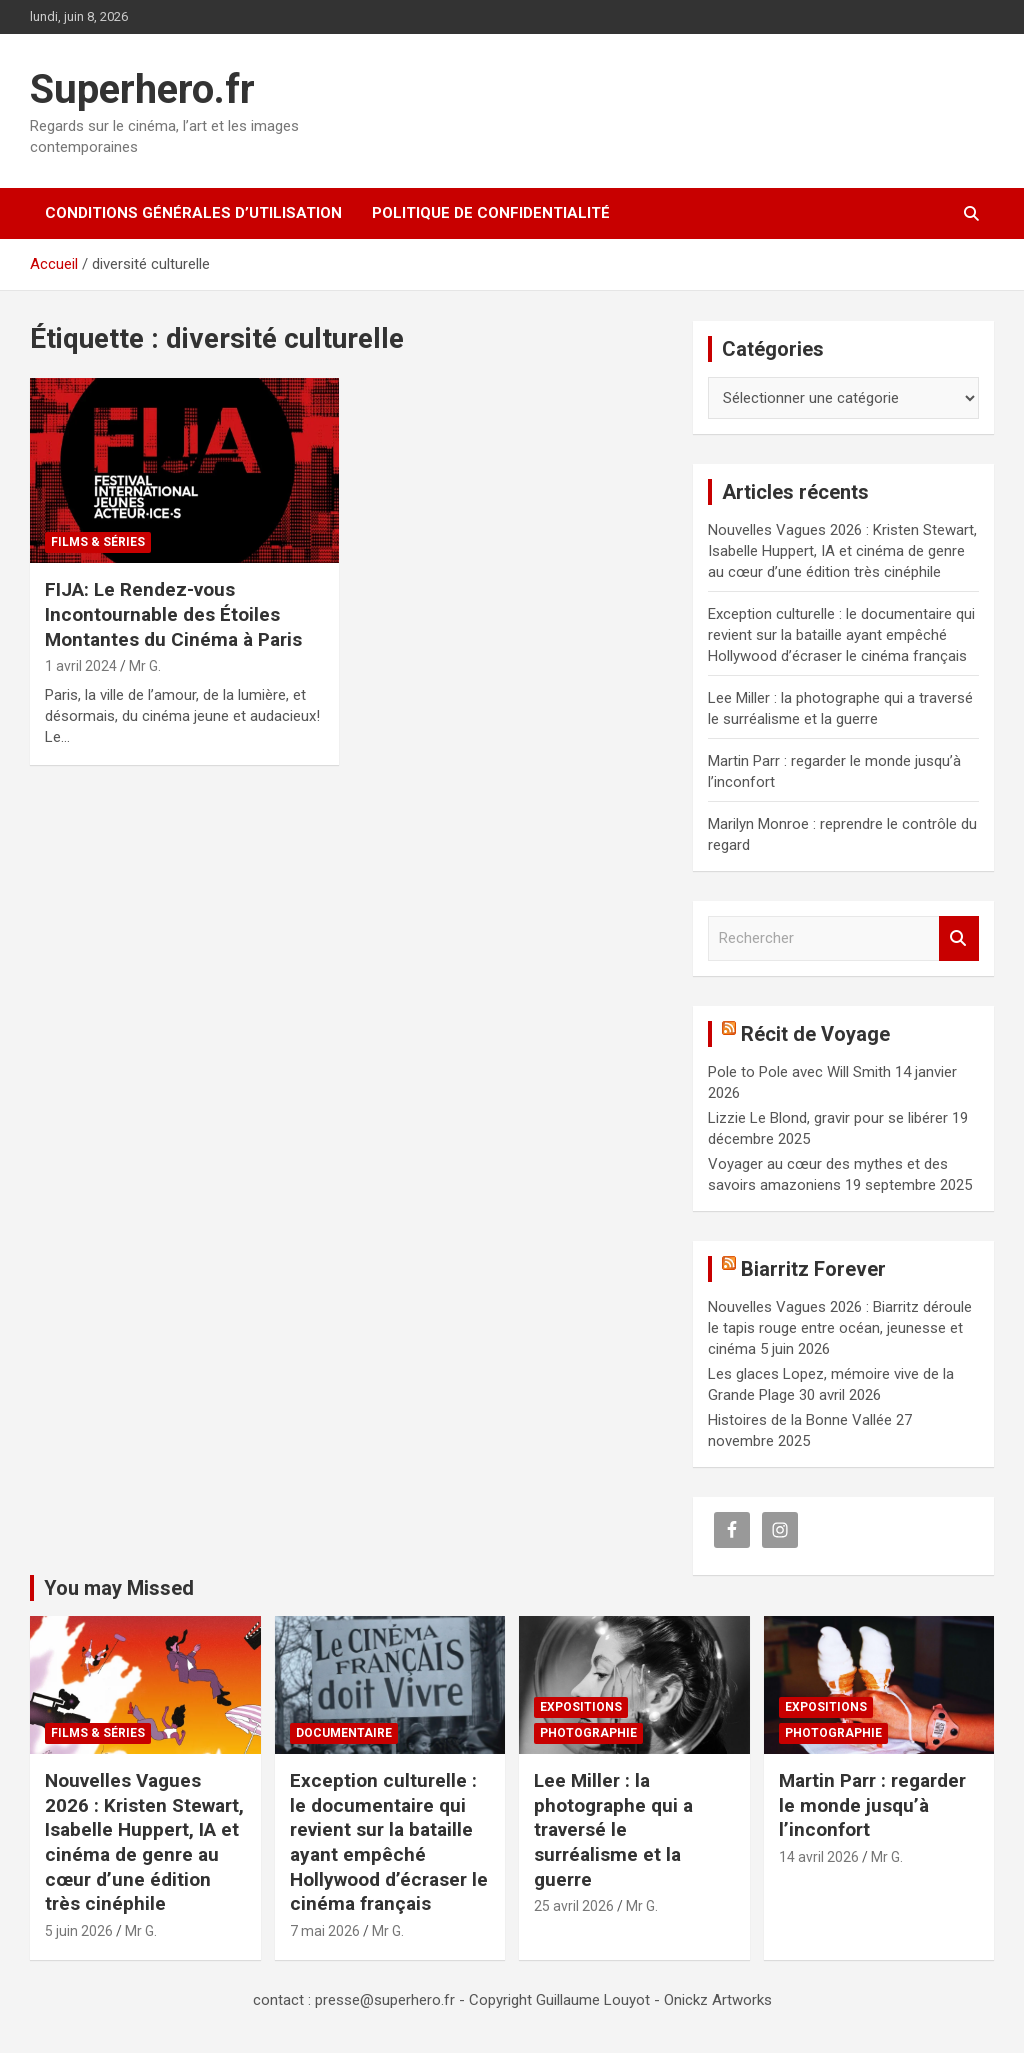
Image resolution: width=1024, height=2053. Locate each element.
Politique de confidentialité (491, 213)
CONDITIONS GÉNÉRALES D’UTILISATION (193, 213)
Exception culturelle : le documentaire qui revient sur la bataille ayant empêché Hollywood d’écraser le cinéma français (841, 635)
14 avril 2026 (819, 1857)
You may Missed (119, 1588)
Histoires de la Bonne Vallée (800, 1420)
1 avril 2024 (81, 666)
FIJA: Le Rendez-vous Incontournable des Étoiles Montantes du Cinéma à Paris (173, 614)
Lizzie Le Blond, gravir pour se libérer (828, 1118)
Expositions (581, 1707)
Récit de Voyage (815, 1034)
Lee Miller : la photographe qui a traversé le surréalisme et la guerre (613, 1830)
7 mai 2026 (325, 1931)
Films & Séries (98, 542)
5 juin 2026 (79, 1931)
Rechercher (959, 938)
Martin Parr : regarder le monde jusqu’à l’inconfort (872, 1805)
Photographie (588, 1733)
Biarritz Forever (813, 1269)
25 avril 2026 (574, 1906)
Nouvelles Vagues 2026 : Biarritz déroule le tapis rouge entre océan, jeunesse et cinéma (840, 1328)
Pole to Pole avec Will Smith (799, 1072)
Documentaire (344, 1733)
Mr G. (145, 666)
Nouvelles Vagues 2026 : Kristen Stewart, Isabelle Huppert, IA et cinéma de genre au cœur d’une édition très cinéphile (842, 551)
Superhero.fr (142, 89)
